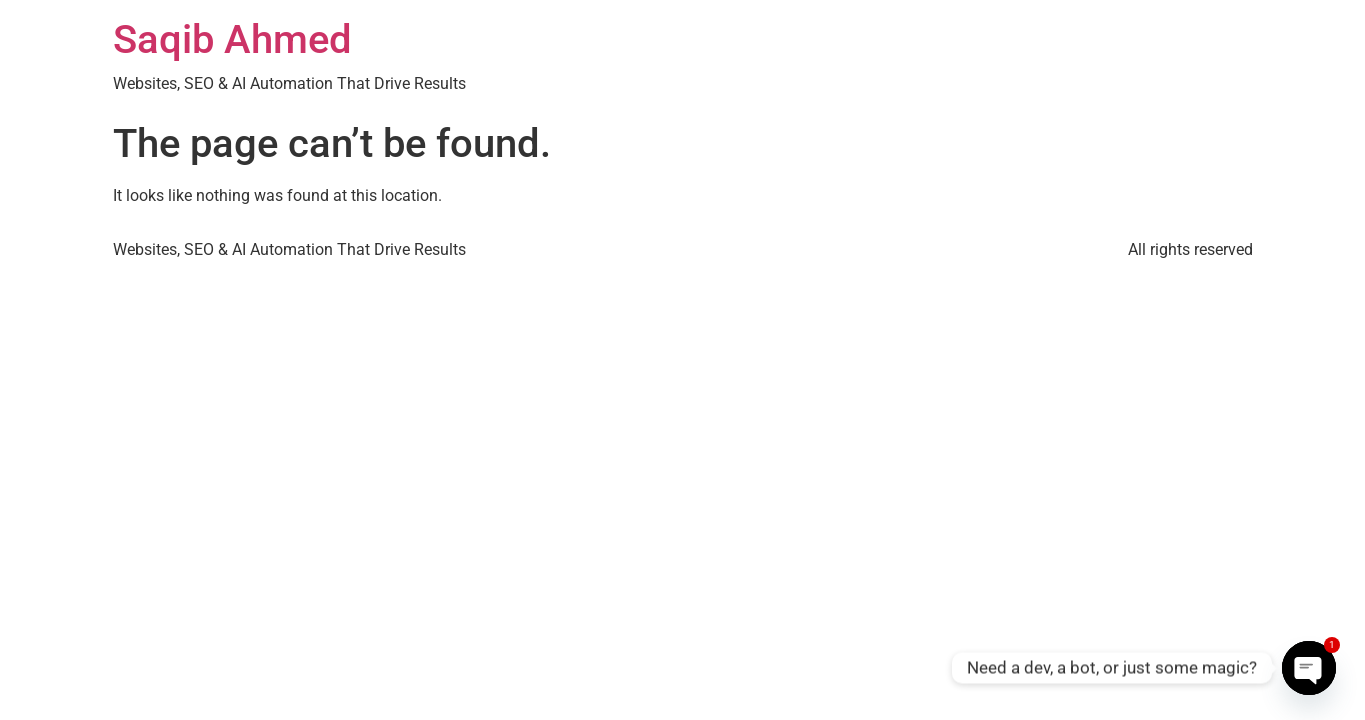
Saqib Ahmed (232, 39)
